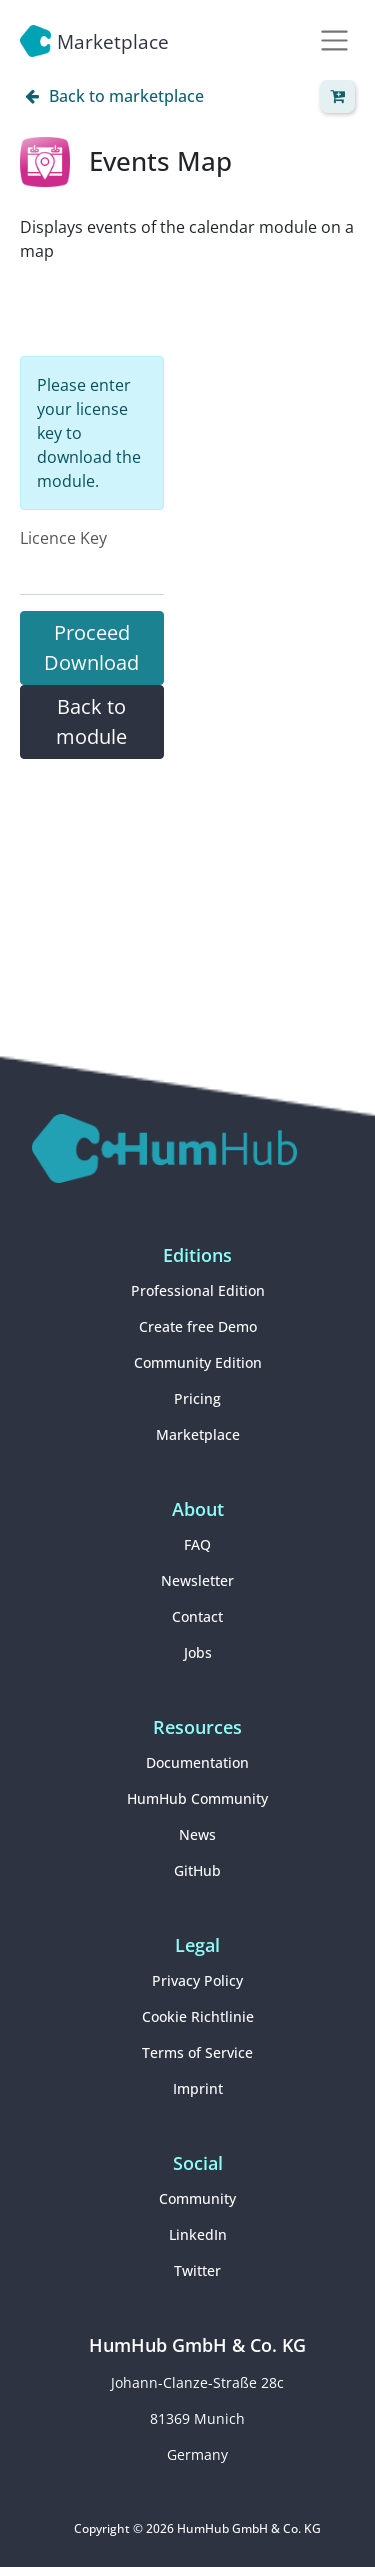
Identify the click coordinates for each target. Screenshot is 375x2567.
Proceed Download (91, 647)
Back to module (91, 721)
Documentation (197, 1762)
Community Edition (198, 1362)
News (197, 1834)
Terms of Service (197, 2052)
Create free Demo (198, 1326)
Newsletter (197, 1580)
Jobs (198, 1652)
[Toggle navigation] (334, 40)
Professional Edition (198, 1290)
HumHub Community (197, 1798)
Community (197, 2198)
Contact (197, 1616)
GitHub (197, 1870)
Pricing (197, 1398)
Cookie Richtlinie (198, 2016)
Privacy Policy (197, 1980)
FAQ (197, 1544)
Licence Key (63, 538)
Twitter (197, 2270)
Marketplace (198, 1434)
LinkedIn (198, 2234)
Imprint (198, 2088)
